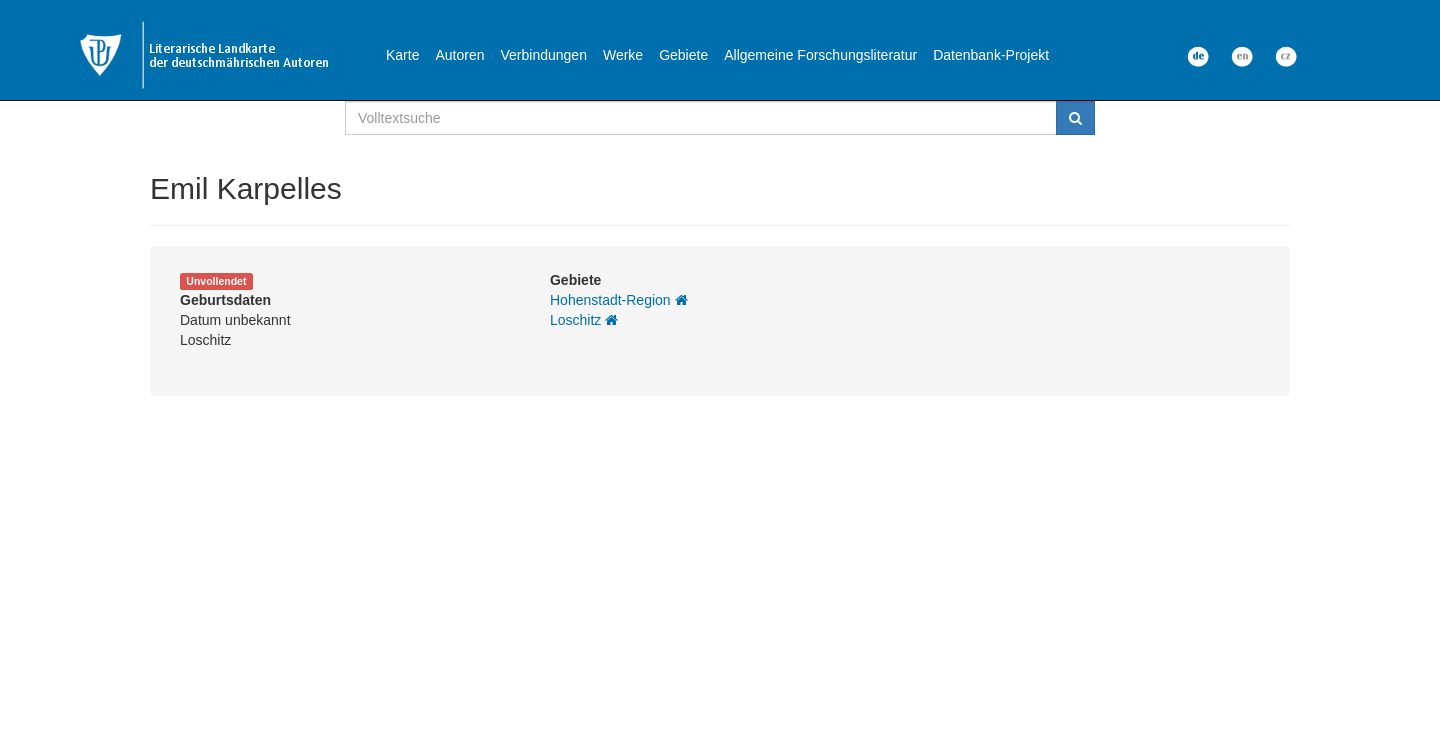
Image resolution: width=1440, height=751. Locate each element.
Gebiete (683, 55)
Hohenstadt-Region (619, 300)
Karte (402, 55)
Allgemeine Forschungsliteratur (820, 55)
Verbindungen (544, 55)
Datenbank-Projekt (991, 55)
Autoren (459, 55)
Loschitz (584, 320)
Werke (623, 55)
